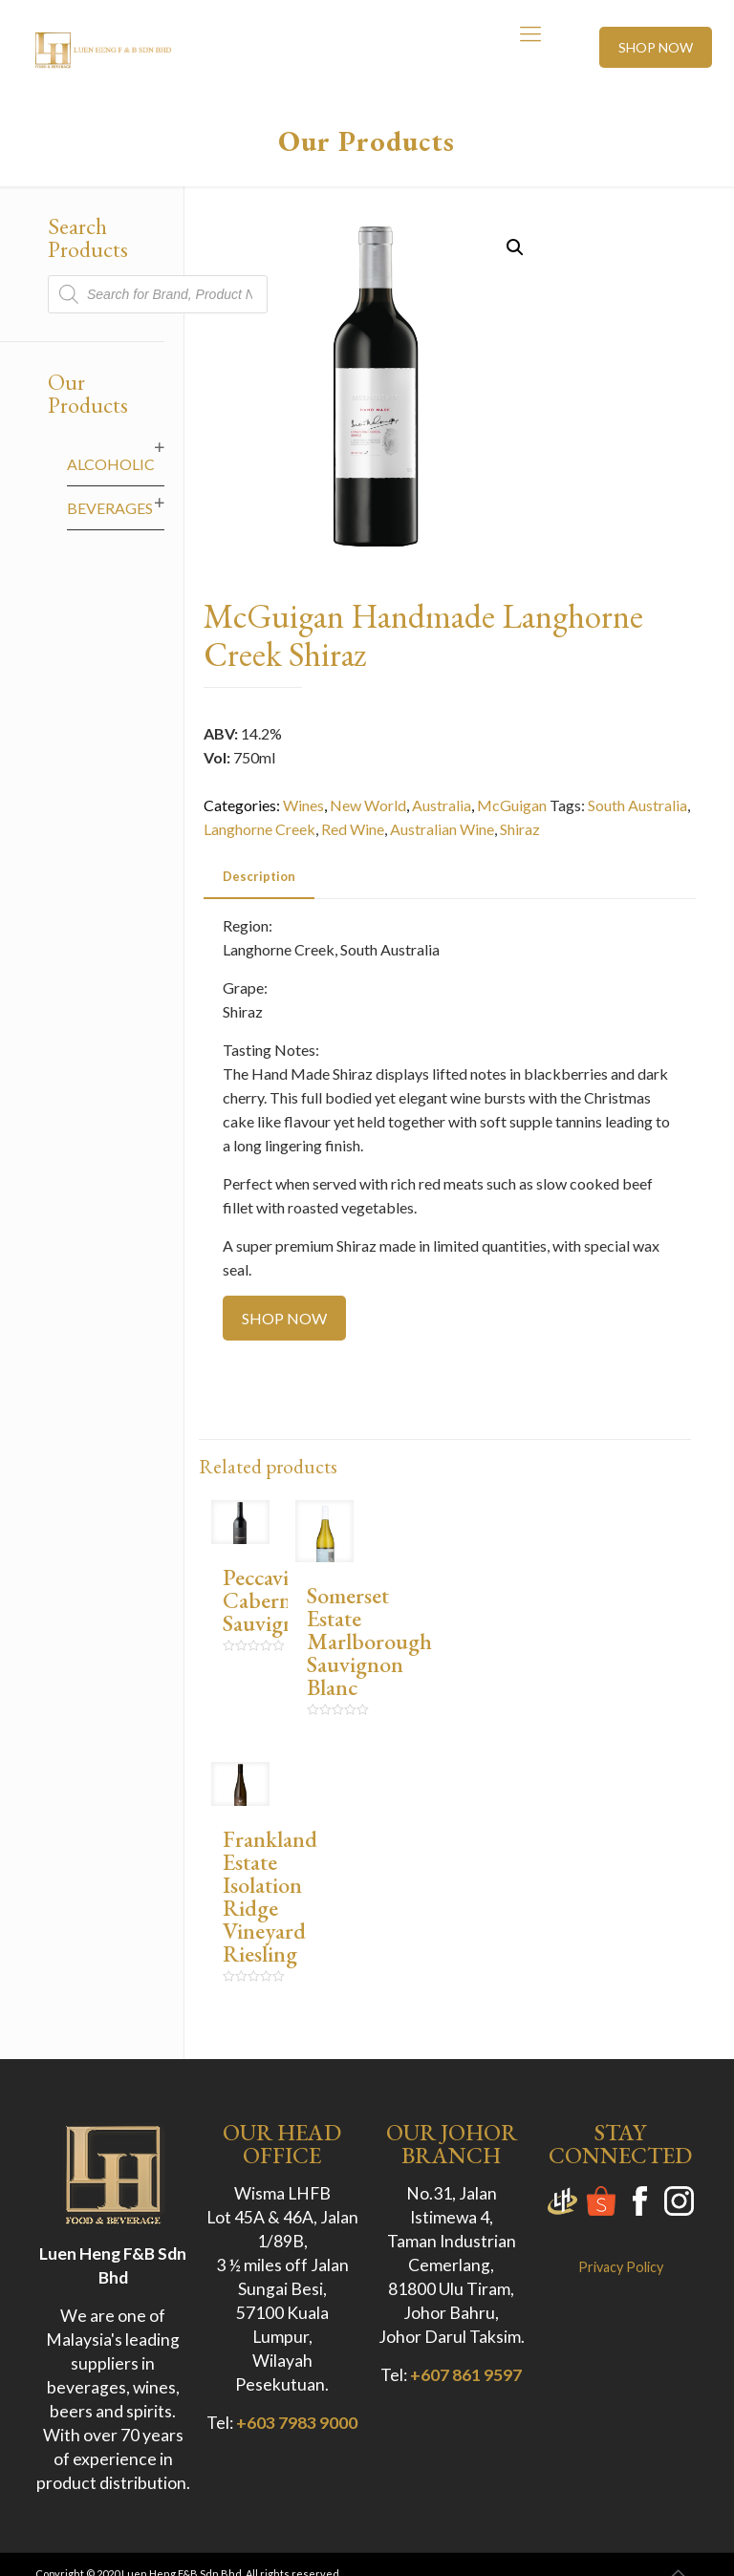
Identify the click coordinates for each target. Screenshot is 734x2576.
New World (368, 805)
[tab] (259, 876)
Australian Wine (442, 829)
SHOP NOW (655, 47)
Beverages (110, 508)
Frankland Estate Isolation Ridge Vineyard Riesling (270, 1896)
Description (259, 876)
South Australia (637, 805)
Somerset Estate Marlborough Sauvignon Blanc (369, 1641)
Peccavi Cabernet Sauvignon (271, 1600)
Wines (303, 805)
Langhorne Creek (259, 829)
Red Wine (352, 829)
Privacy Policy (620, 2267)
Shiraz (520, 829)
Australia (441, 805)
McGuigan (512, 805)
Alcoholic (111, 464)
